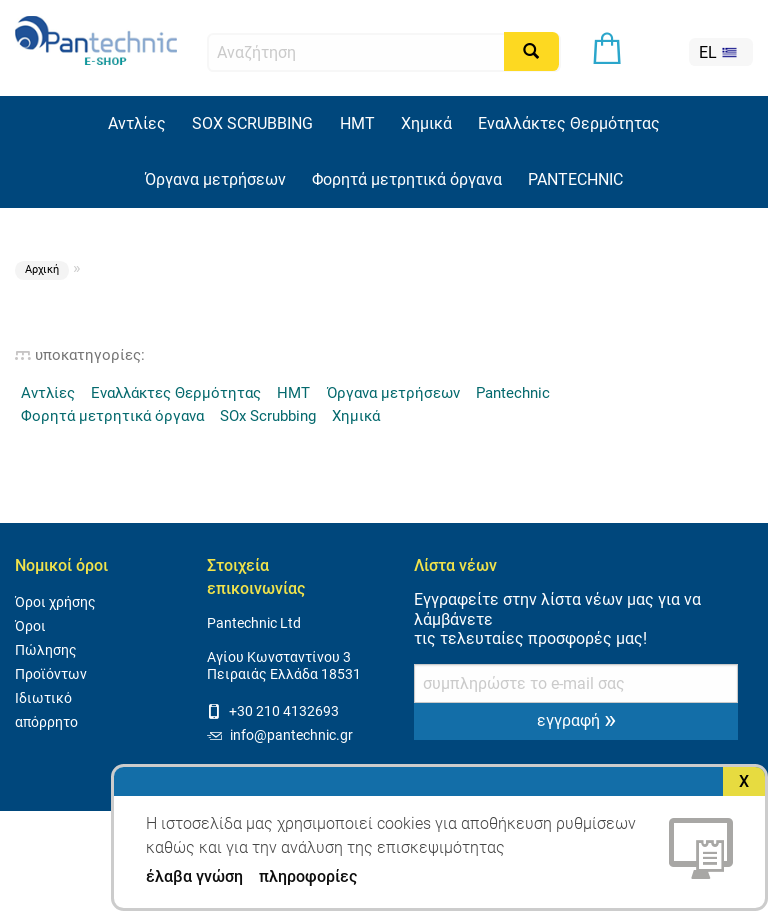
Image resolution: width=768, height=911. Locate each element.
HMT (357, 123)
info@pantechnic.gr (280, 735)
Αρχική (42, 269)
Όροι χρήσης (55, 602)
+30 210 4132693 (273, 711)
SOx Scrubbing (268, 416)
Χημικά (426, 123)
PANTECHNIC (575, 179)
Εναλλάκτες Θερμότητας (569, 123)
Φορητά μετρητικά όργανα (407, 179)
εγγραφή (576, 719)
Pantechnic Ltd (254, 623)
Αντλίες (137, 123)
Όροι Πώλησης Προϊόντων (51, 650)
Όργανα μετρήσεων (215, 179)
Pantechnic (513, 393)
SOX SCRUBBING (252, 123)
